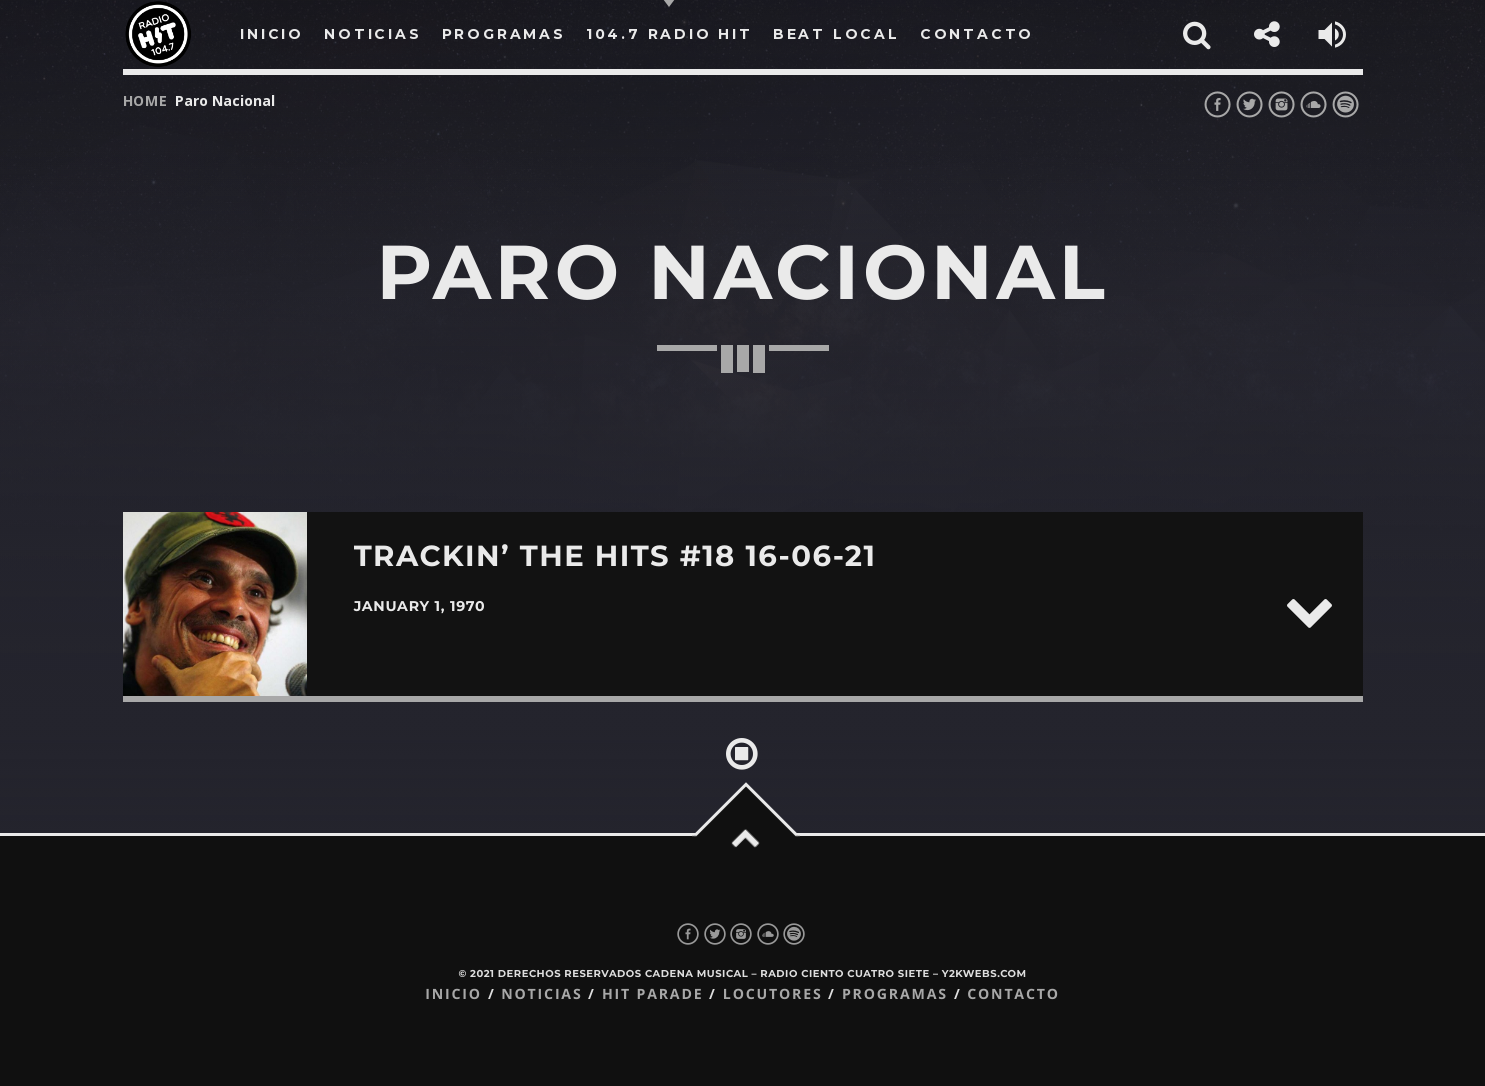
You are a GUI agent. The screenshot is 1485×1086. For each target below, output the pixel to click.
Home (145, 100)
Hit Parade (652, 994)
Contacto (1013, 994)
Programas (895, 994)
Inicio (453, 994)
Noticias (541, 994)
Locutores (773, 994)
